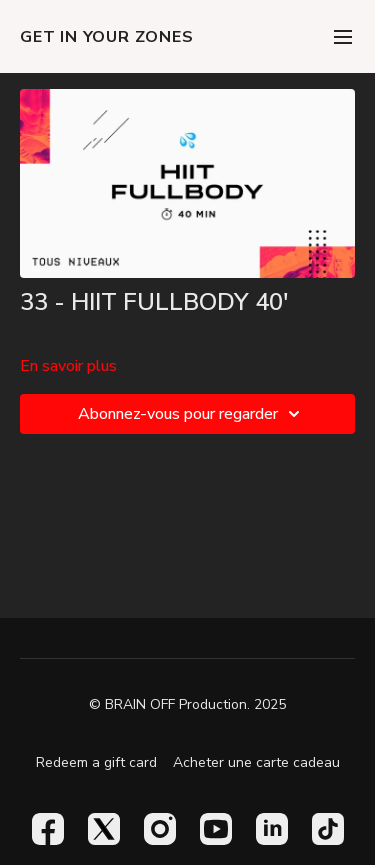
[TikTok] (328, 829)
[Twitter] (104, 829)
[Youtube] (216, 829)
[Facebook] (48, 829)
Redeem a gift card (96, 762)
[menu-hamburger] (343, 36)
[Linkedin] (272, 829)
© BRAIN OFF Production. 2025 (187, 705)
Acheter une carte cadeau (256, 762)
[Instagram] (160, 829)
